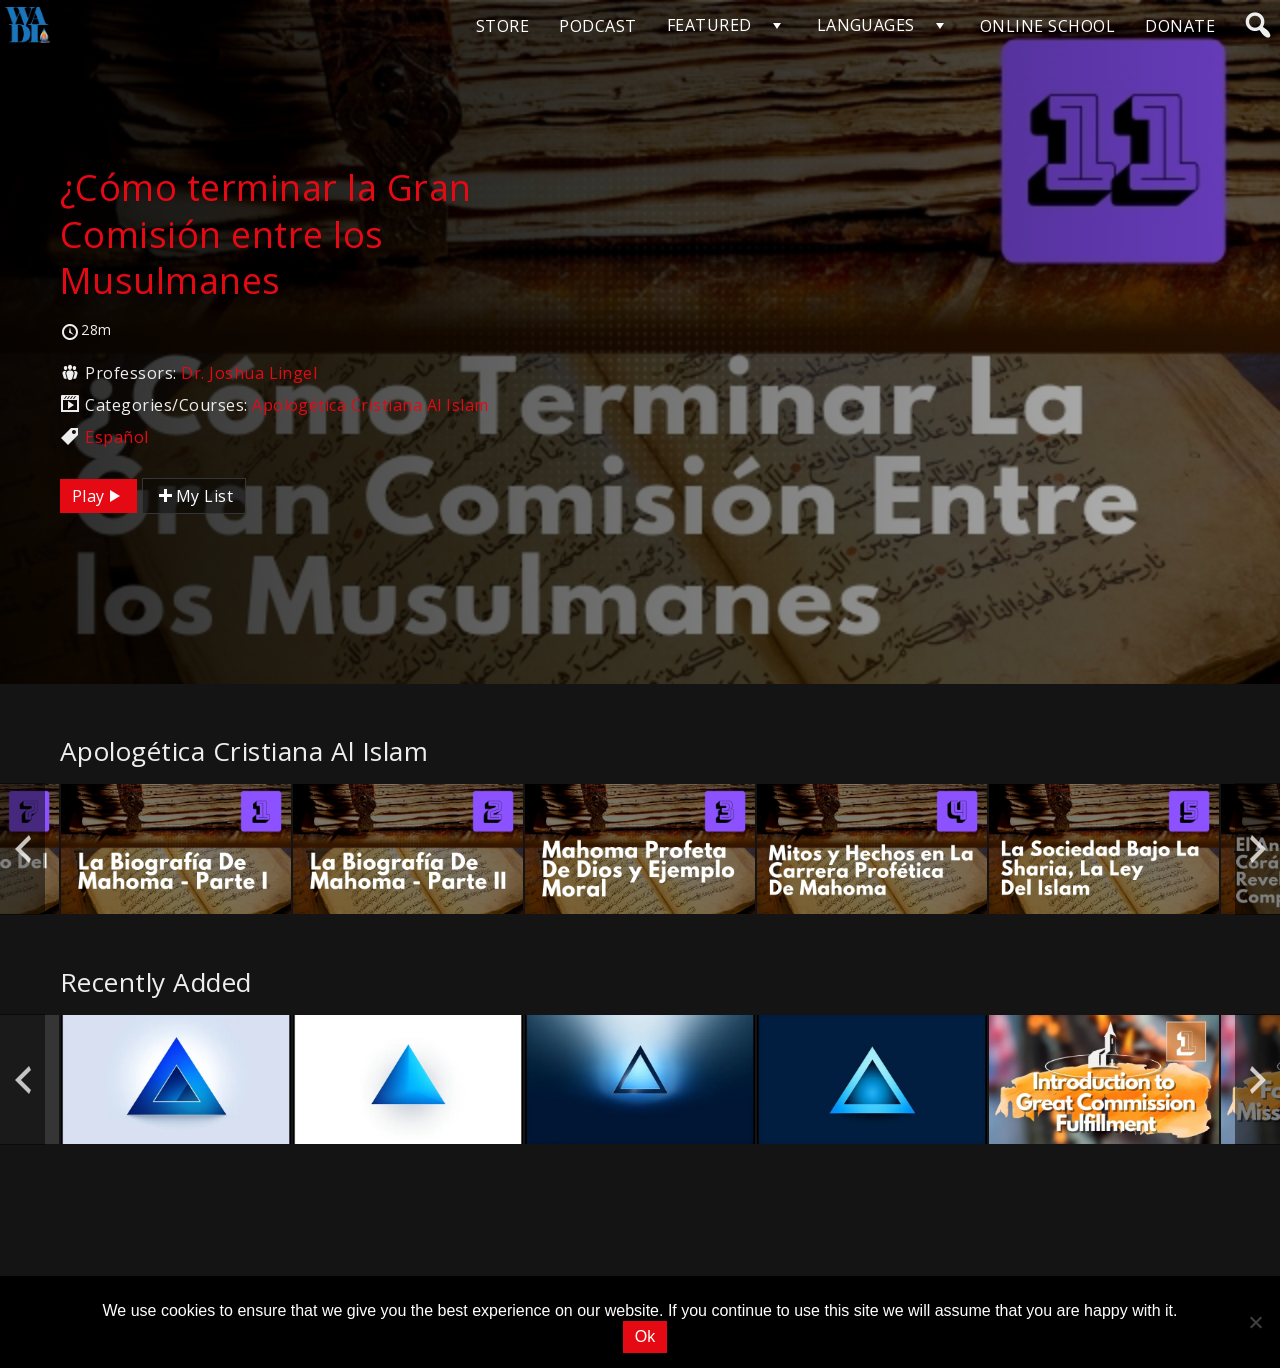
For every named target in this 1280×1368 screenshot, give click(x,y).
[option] (176, 848)
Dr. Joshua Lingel (249, 373)
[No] (1255, 1322)
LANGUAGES (866, 25)
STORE (502, 26)
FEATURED (709, 25)
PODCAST (597, 26)
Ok (645, 1336)
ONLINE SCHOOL (1047, 26)
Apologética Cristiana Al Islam (370, 405)
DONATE (1180, 26)
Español (116, 437)
